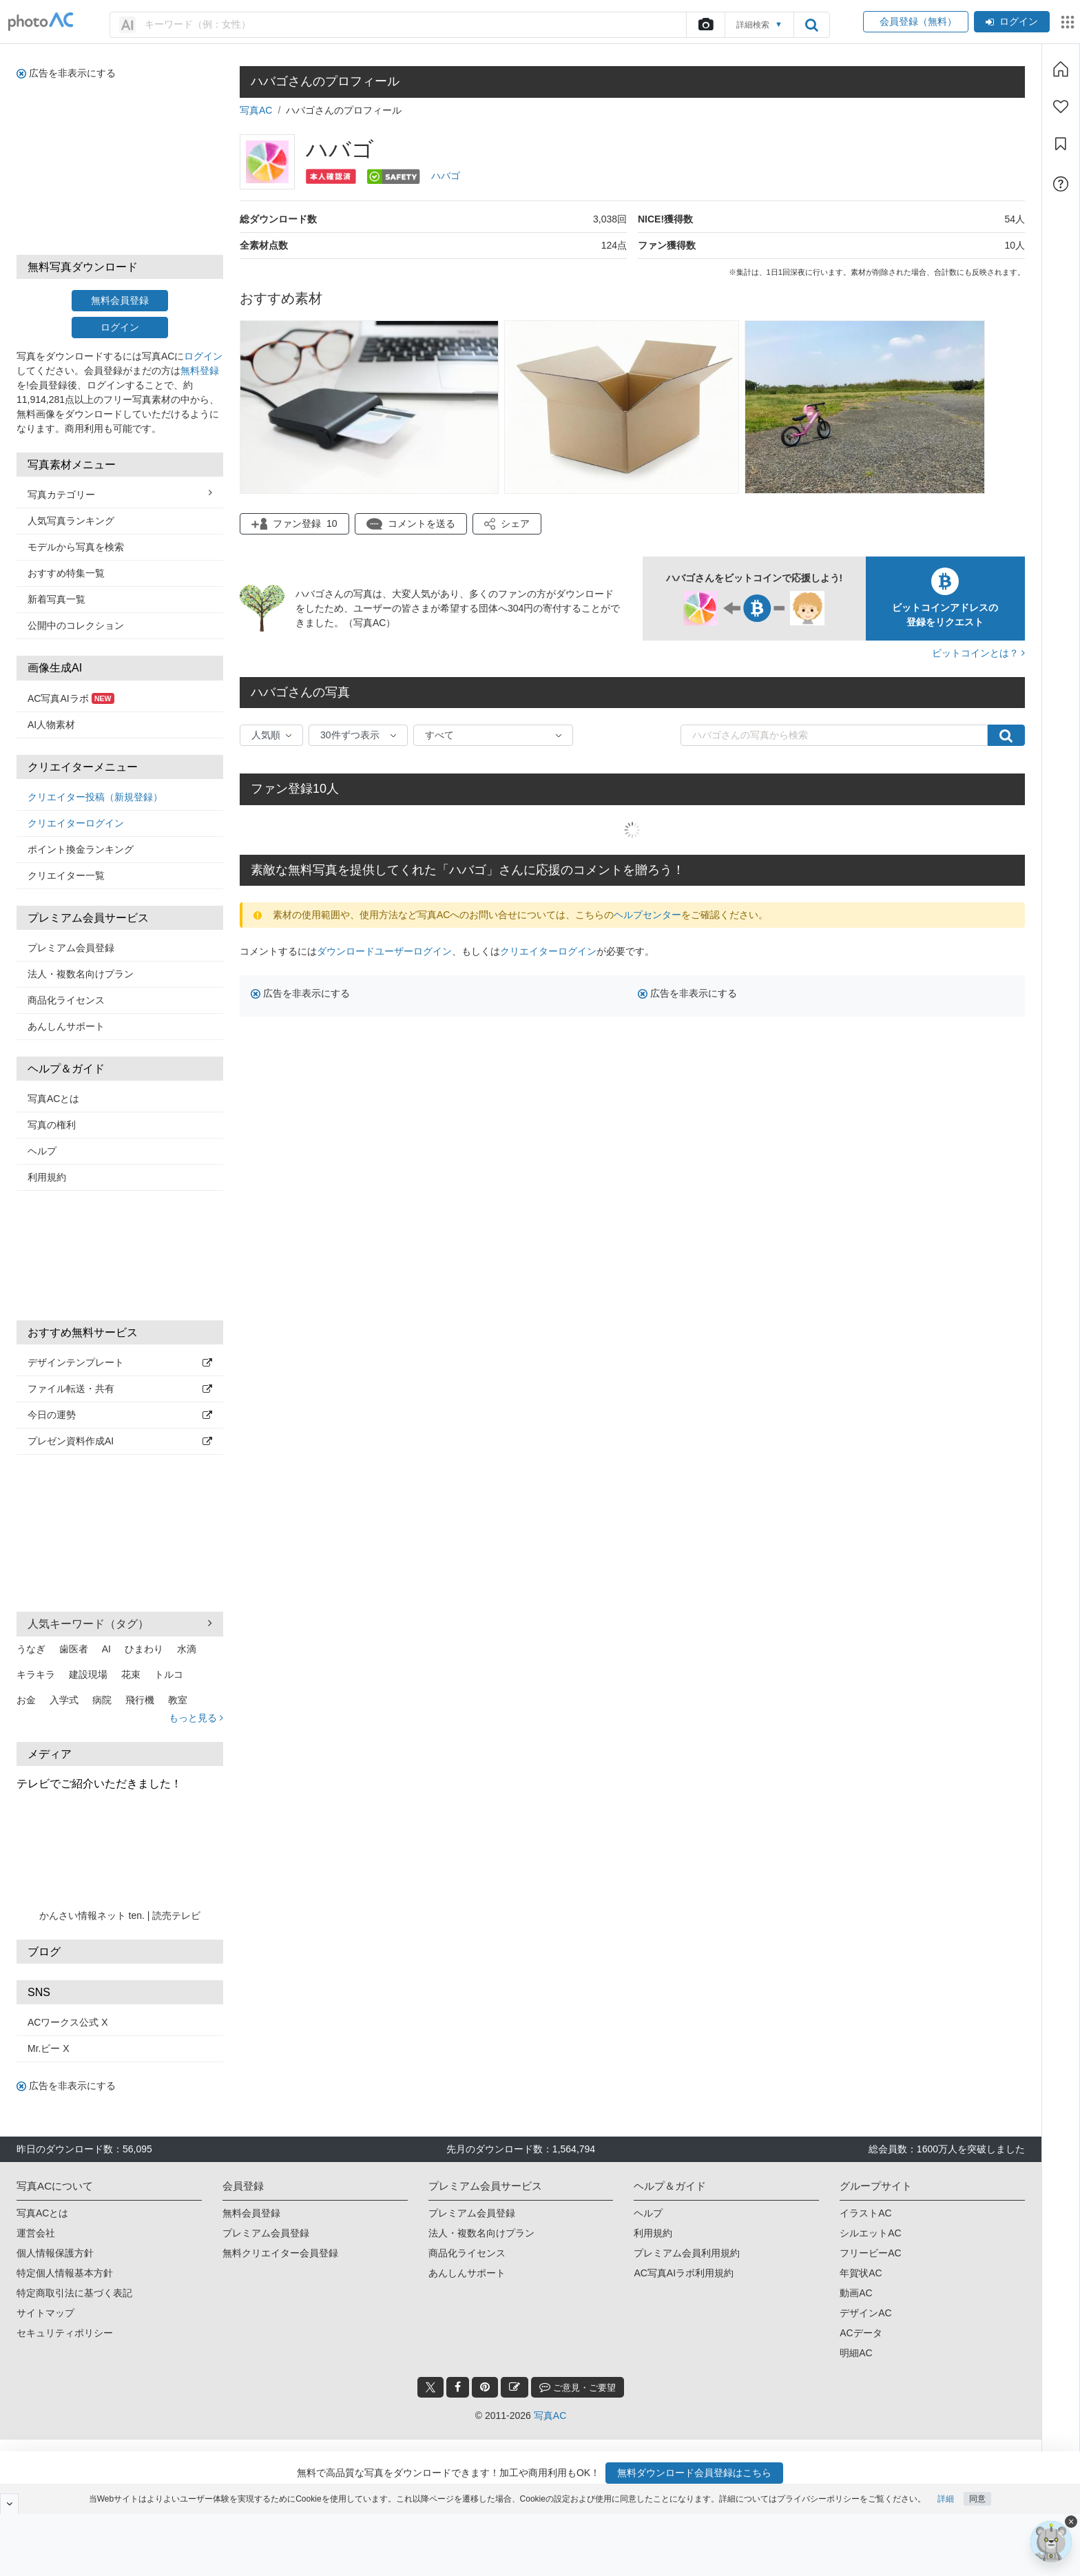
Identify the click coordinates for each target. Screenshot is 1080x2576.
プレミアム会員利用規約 (687, 2252)
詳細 (945, 2499)
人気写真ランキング (71, 520)
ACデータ (861, 2332)
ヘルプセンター (647, 914)
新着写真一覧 (56, 599)
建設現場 (88, 1674)
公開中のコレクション (76, 625)
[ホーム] (1061, 69)
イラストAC (865, 2213)
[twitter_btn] (430, 2387)
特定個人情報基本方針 (65, 2272)
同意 (977, 2499)
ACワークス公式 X (68, 2022)
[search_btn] (811, 24)
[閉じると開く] (9, 2503)
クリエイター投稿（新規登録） (95, 796)
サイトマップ (45, 2312)
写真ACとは (53, 1098)
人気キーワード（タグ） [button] (120, 1623)
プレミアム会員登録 (71, 947)
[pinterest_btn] (485, 2387)
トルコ (168, 1674)
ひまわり (144, 1648)
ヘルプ (42, 1150)
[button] (507, 523)
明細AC (856, 2352)
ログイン (1012, 21)
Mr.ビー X (49, 2048)
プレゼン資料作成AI (120, 1440)
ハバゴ (445, 175)
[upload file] (705, 24)
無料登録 (199, 370)
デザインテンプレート (120, 1362)
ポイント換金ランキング (81, 849)
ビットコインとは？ (978, 652)
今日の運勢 (120, 1414)
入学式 (64, 1699)
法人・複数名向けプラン (81, 973)
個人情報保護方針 (55, 2252)
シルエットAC (870, 2233)
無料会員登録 (120, 300)
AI (106, 1648)
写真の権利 (52, 1124)
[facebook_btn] (457, 2387)
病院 (102, 1699)
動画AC (856, 2292)
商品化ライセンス (66, 1000)
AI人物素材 (51, 724)
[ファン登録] (1061, 106)
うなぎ (31, 1648)
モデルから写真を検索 (76, 546)
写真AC (256, 110)
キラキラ (36, 1674)
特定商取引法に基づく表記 (74, 2292)
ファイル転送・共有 (120, 1388)
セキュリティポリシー (65, 2332)
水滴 (186, 1648)
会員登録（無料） (916, 21)
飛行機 (139, 1699)
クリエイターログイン (76, 823)
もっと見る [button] (196, 1717)
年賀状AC (861, 2272)
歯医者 (73, 1648)
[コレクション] (1061, 144)
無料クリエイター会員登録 (280, 2252)
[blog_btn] (514, 2387)
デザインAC (865, 2312)
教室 (177, 1699)
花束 (131, 1674)
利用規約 (47, 1177)
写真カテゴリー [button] (120, 494)
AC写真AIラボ (71, 698)
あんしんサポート (66, 1026)
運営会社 (36, 2233)
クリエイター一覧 (66, 875)
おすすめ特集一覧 (66, 573)
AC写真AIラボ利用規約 (684, 2272)
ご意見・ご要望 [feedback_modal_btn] (577, 2387)
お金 (26, 1699)
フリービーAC (870, 2252)
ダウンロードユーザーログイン (384, 951)
